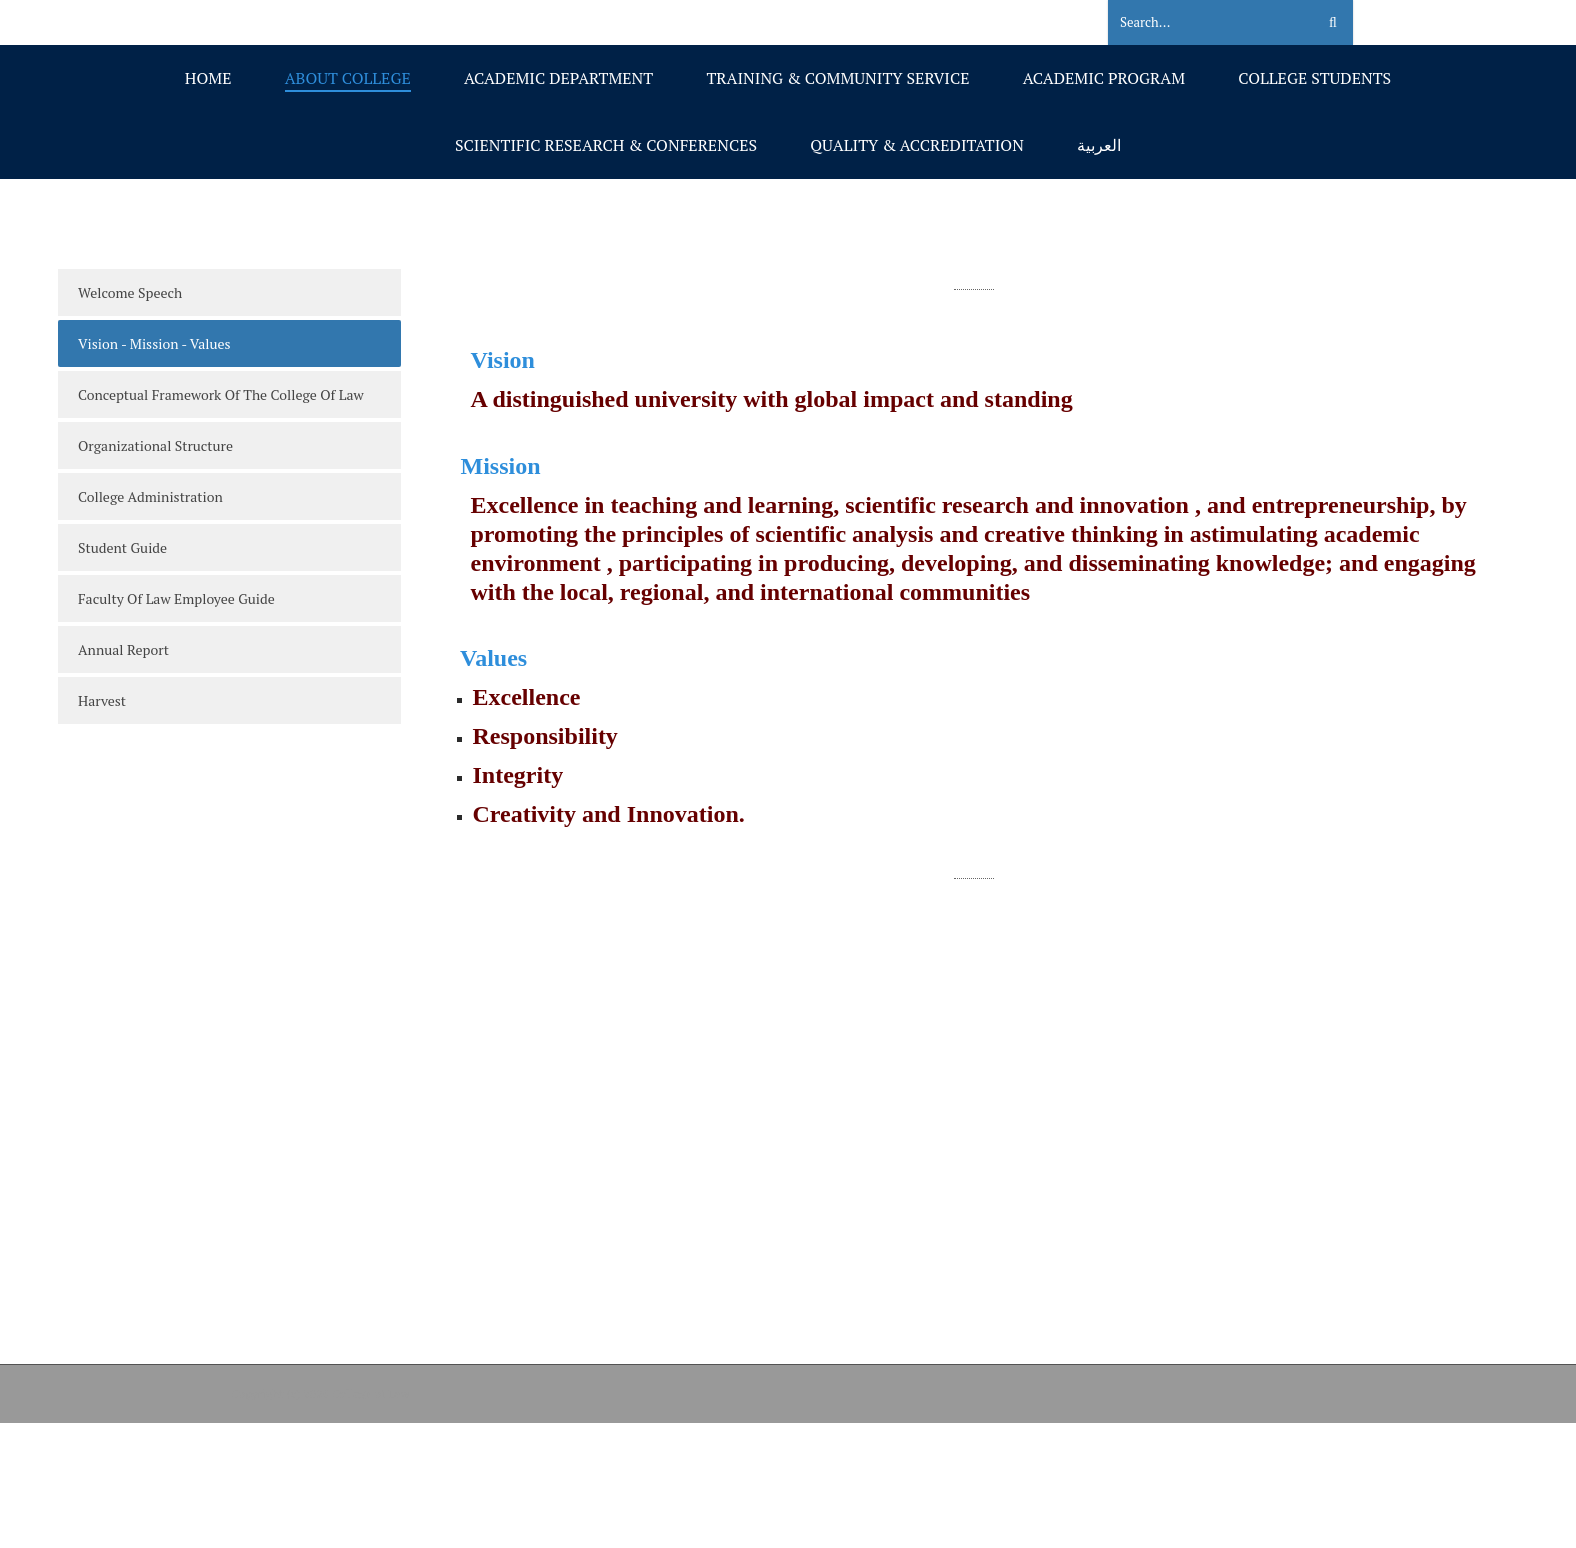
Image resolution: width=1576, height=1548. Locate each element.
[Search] (1199, 23)
